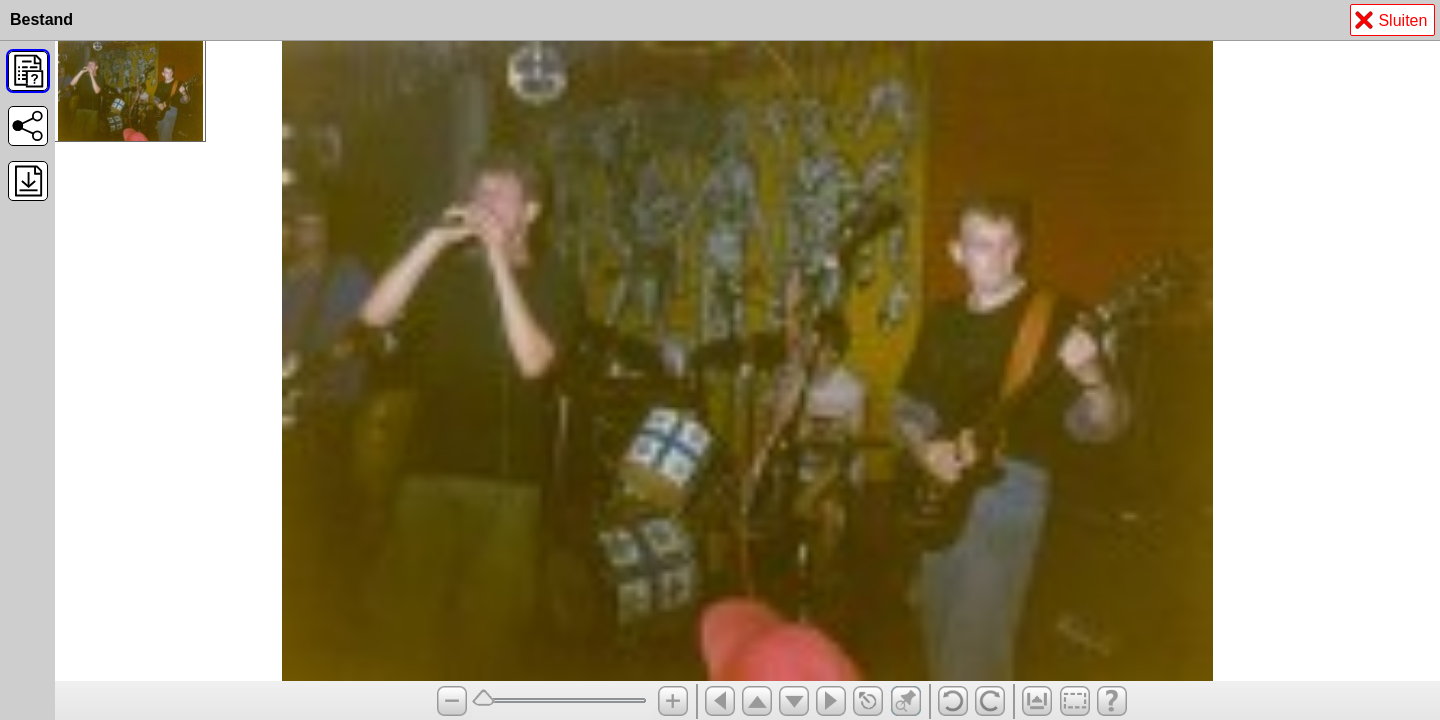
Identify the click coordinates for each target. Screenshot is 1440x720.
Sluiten (1390, 22)
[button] (28, 71)
